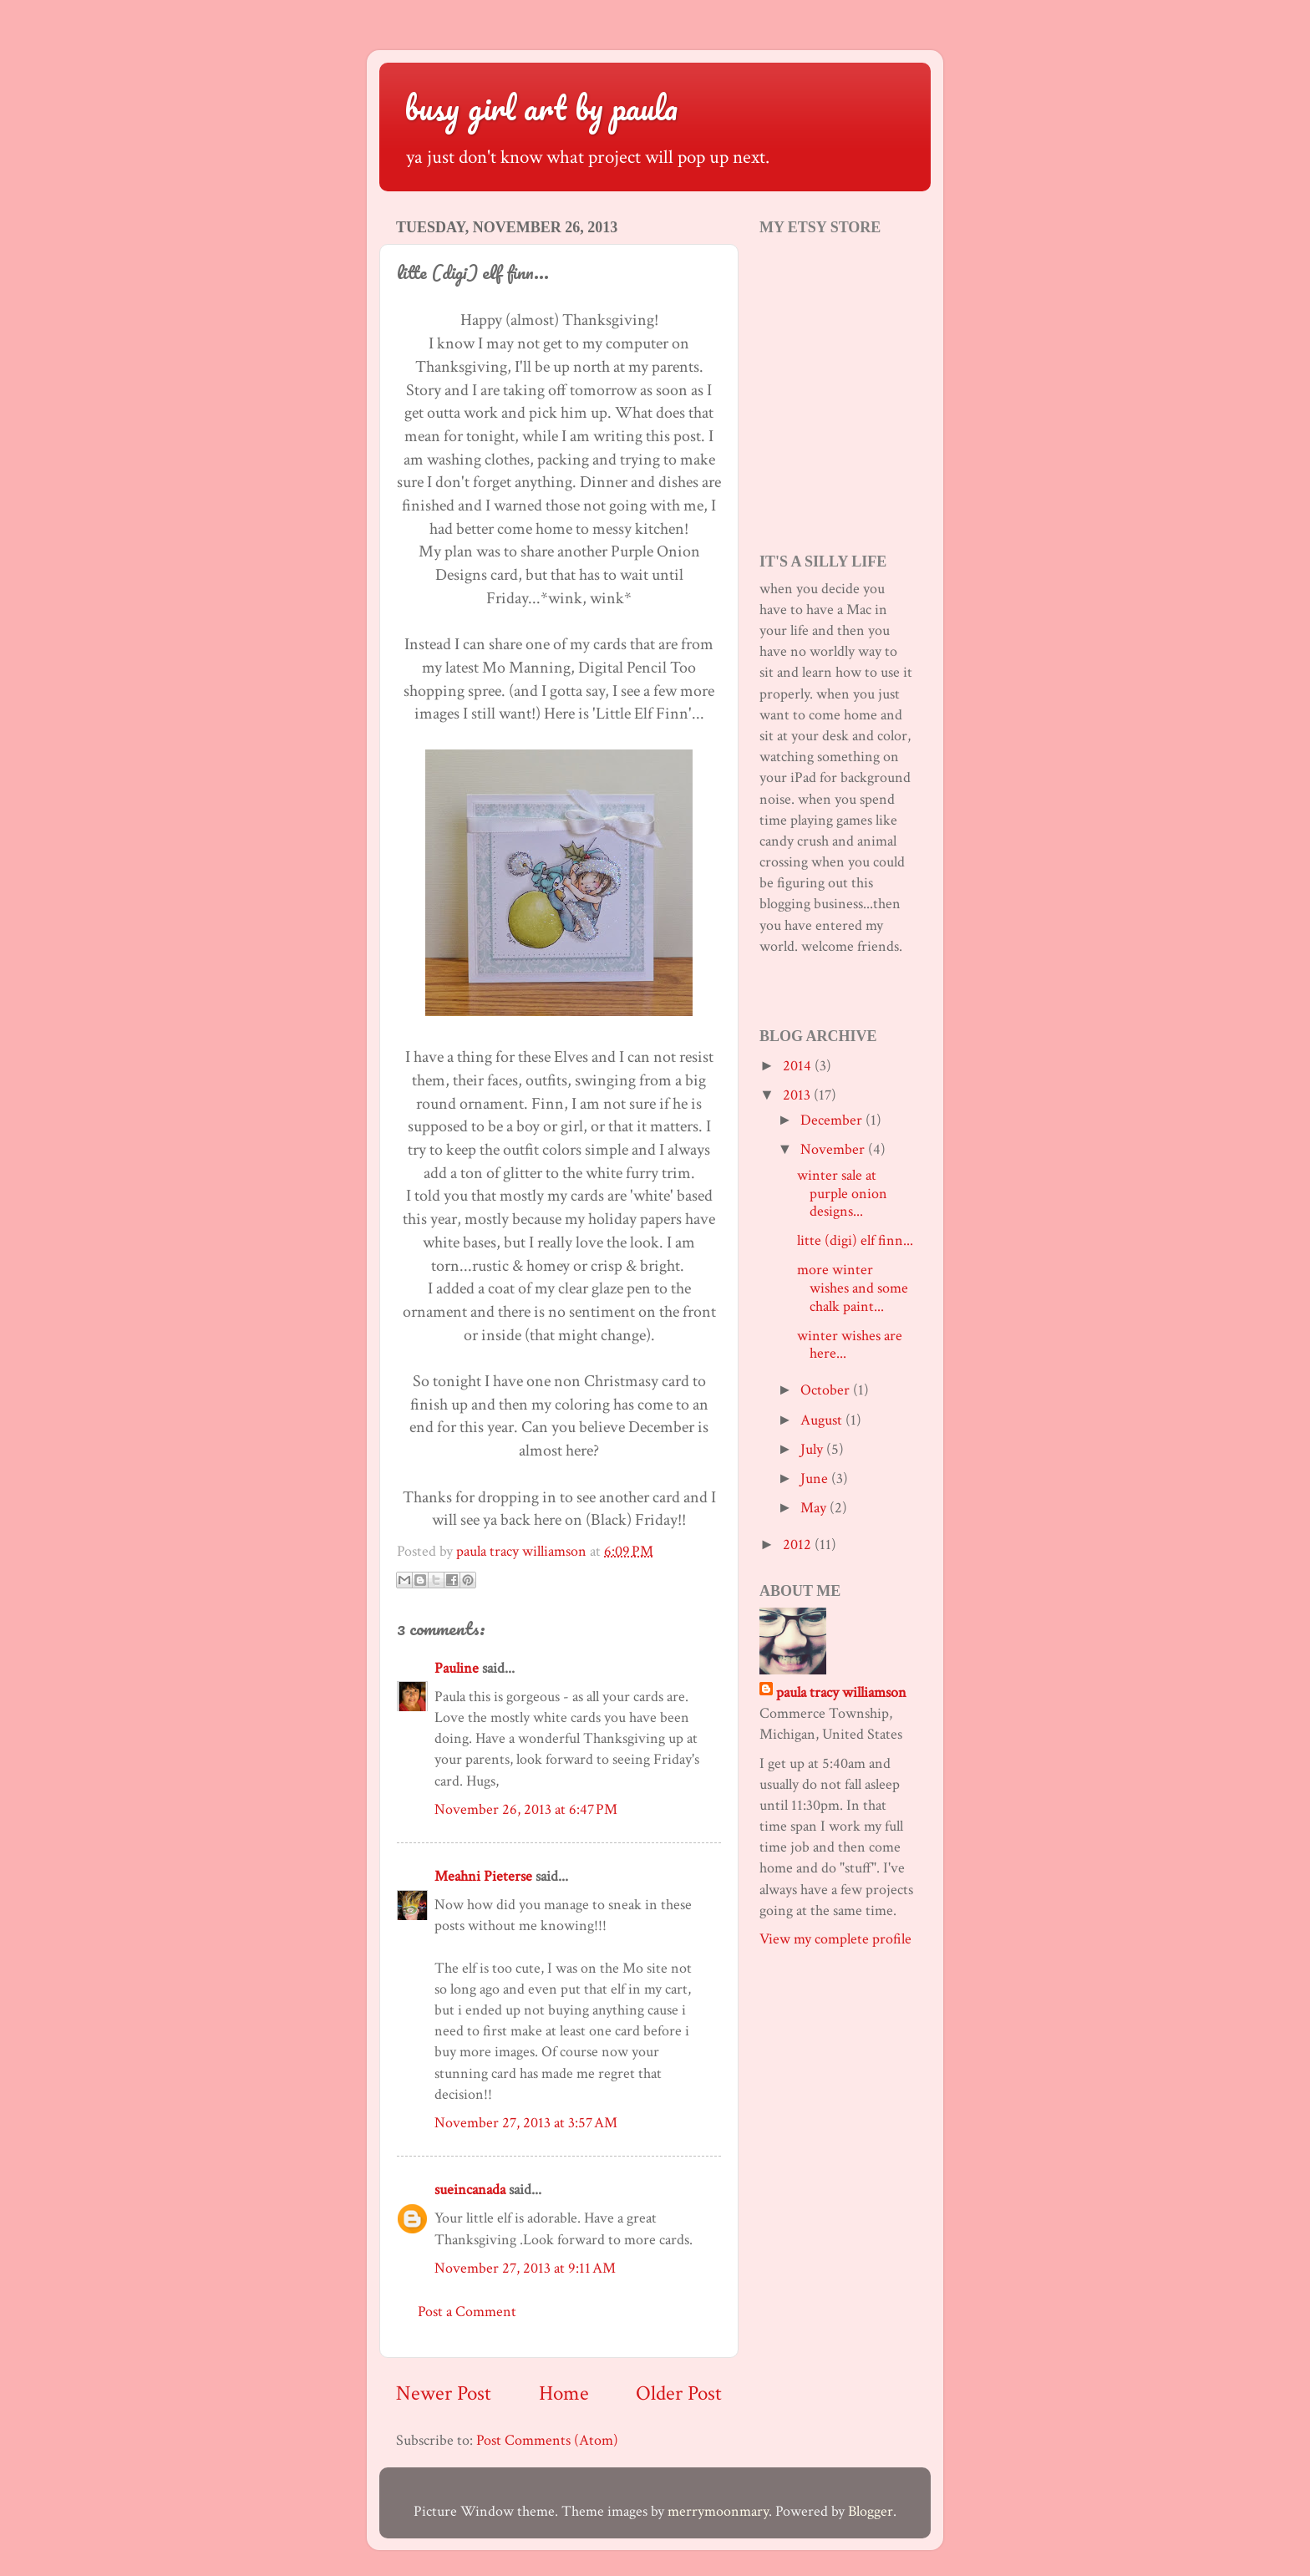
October (826, 1390)
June (815, 1478)
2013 (798, 1095)
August (822, 1420)
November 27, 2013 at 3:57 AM (525, 2122)
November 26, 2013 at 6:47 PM (525, 1809)
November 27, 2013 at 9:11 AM (525, 2268)
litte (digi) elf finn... (855, 1240)
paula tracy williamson (841, 1692)
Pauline (456, 1668)
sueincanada (469, 2189)
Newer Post (443, 2393)
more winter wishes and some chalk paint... (852, 1287)
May (815, 1507)
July (813, 1449)
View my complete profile (835, 1939)
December (833, 1120)
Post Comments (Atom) (547, 2440)
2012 (799, 1544)
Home (564, 2393)
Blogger (870, 2511)
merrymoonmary (718, 2511)
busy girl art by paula (541, 107)
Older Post (679, 2393)
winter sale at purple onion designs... (842, 1193)
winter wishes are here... (849, 1345)
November (834, 1149)
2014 (799, 1065)
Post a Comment (467, 2311)
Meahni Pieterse (483, 1876)
